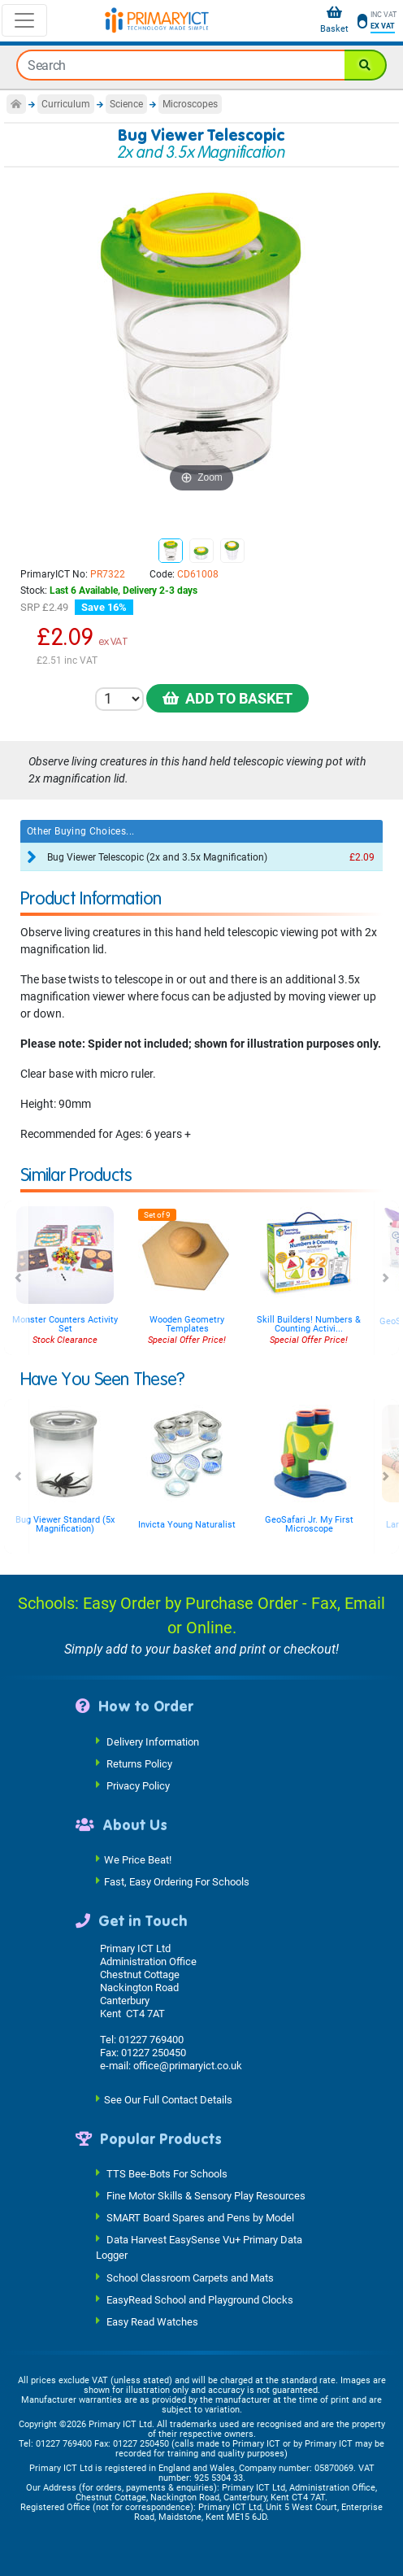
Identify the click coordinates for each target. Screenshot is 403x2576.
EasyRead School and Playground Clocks (199, 2299)
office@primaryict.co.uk (187, 2065)
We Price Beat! (137, 1860)
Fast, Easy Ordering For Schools (176, 1882)
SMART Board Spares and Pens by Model (200, 2218)
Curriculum (65, 104)
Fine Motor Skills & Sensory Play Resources (206, 2196)
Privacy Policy (138, 1785)
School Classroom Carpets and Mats (190, 2277)
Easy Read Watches (152, 2321)
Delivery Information (152, 1741)
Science (126, 104)
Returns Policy (139, 1763)
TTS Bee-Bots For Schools (167, 2174)
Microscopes (190, 104)
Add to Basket (227, 698)
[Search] (365, 65)
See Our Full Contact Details (168, 2099)
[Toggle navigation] (24, 20)
